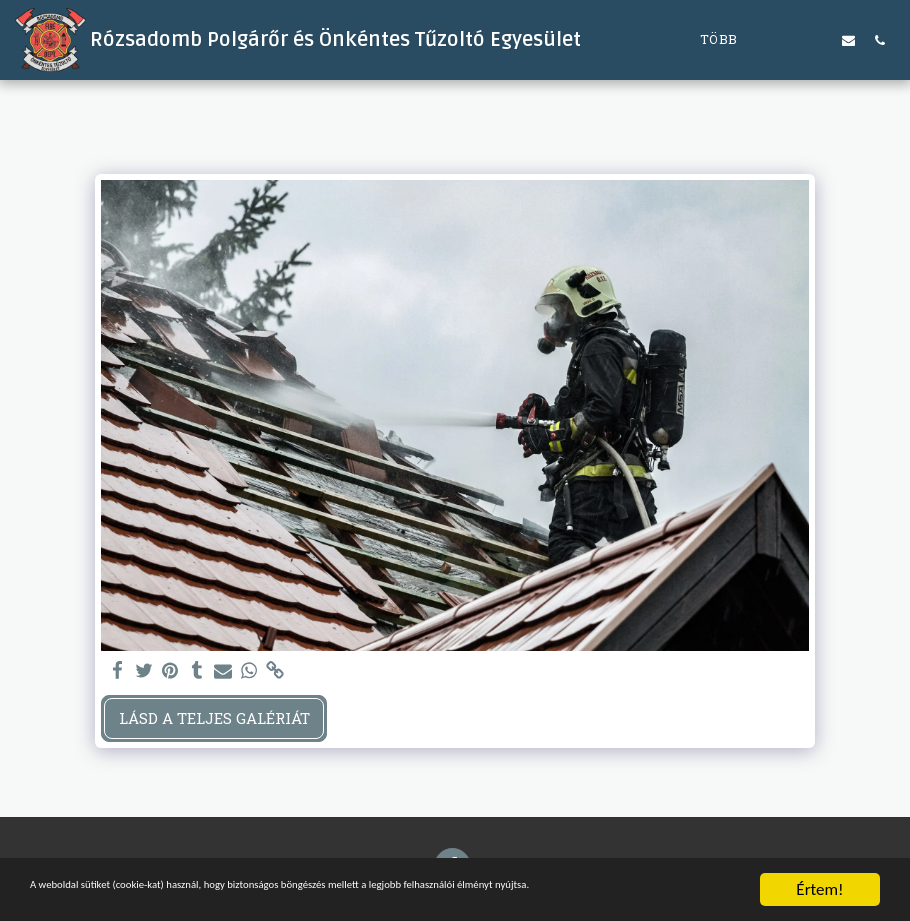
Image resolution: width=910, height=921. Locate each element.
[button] (786, 40)
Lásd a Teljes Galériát (214, 718)
